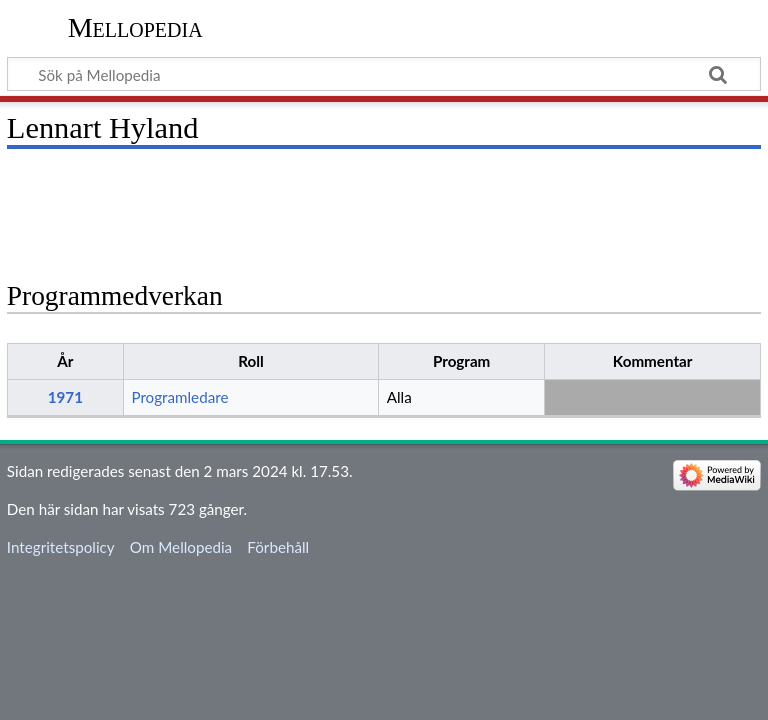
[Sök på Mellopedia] (384, 74)
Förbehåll (278, 547)
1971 (65, 397)
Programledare (179, 397)
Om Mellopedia (181, 547)
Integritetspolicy (61, 547)
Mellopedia (135, 27)
